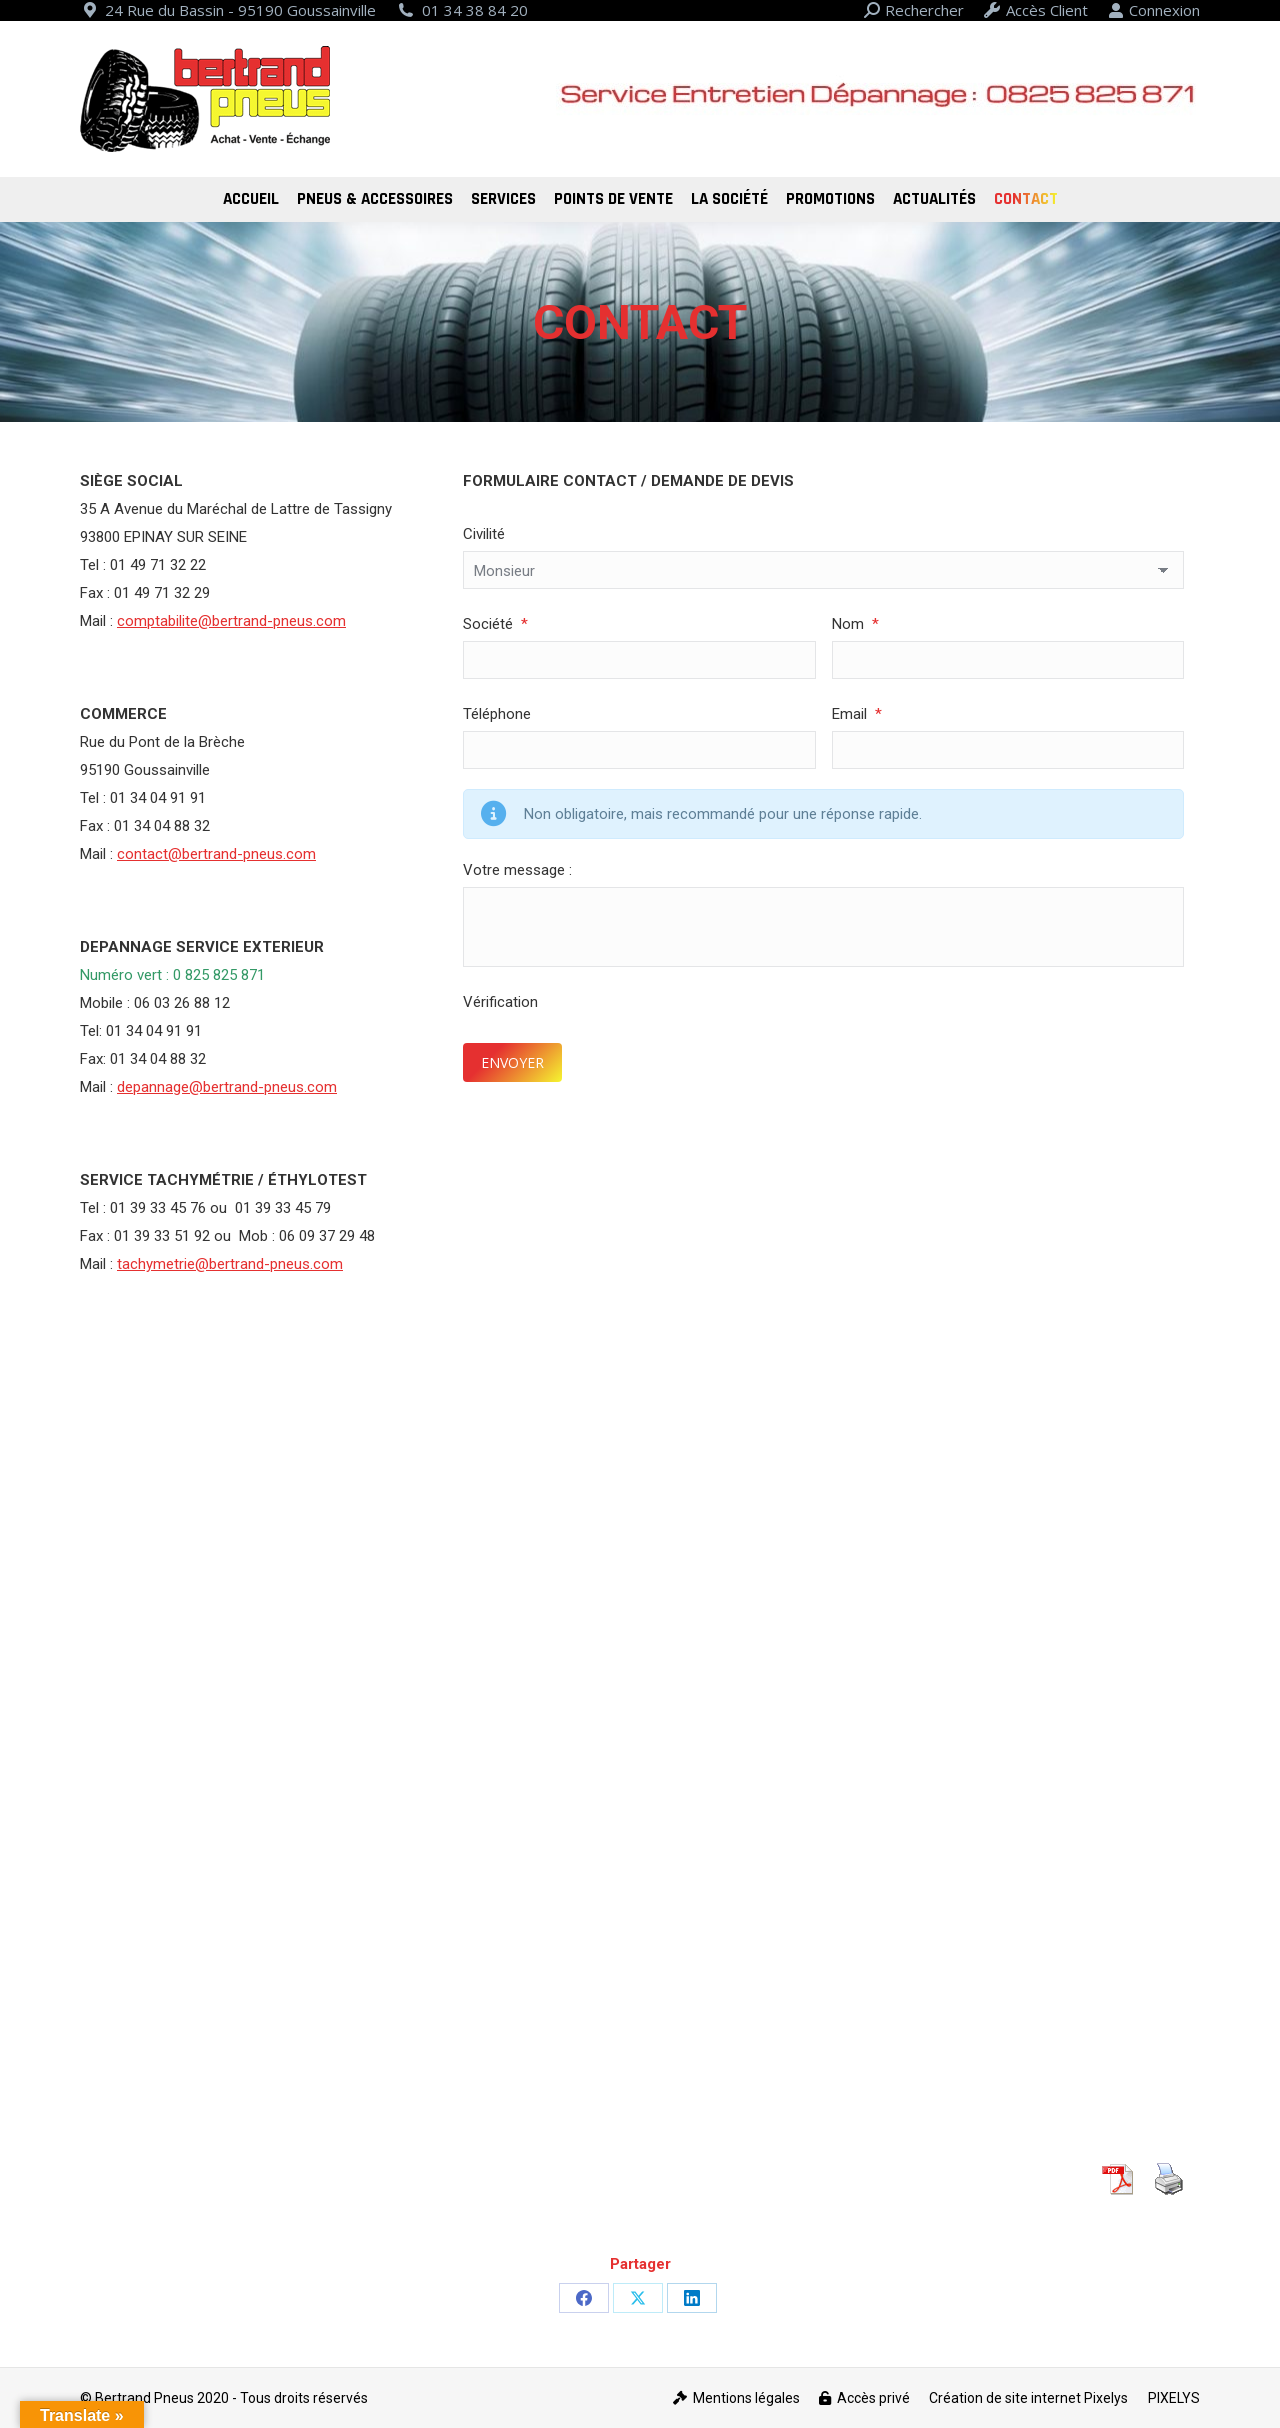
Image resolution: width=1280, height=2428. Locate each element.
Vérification (500, 1002)
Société (495, 624)
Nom (855, 624)
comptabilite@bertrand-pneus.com (231, 621)
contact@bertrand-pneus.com (216, 854)
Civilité (484, 534)
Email (857, 714)
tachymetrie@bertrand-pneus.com (230, 1264)
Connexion (1154, 10)
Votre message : (517, 870)
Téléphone (497, 714)
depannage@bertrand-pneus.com (227, 1087)
